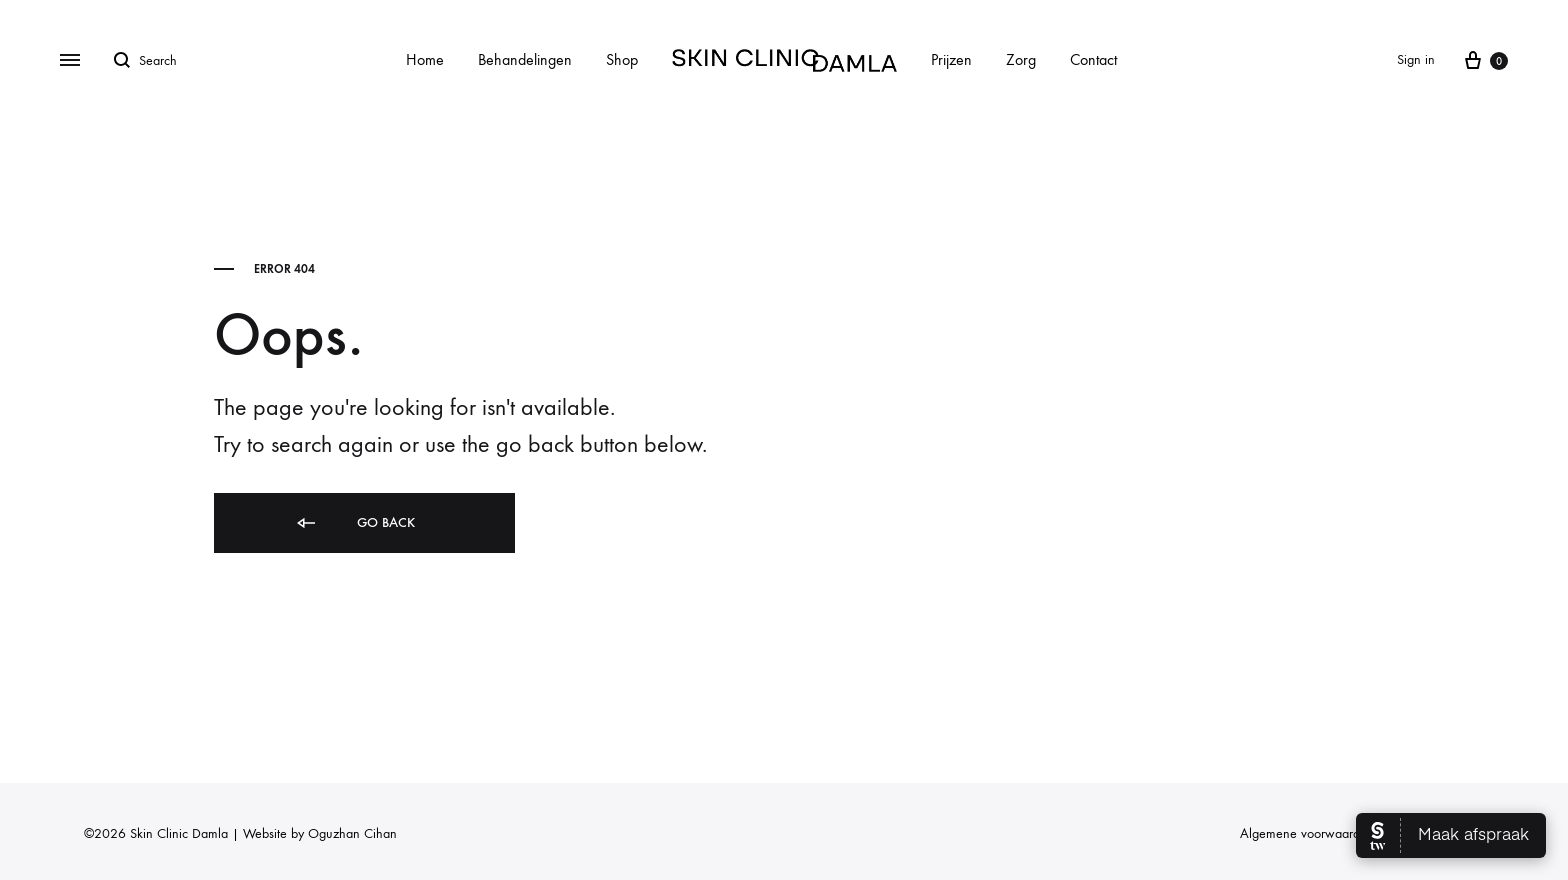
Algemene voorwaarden (1307, 833)
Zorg (1021, 59)
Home (425, 59)
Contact (1093, 59)
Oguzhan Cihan (352, 833)
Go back (354, 523)
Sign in (1416, 59)
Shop (622, 59)
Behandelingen (525, 59)
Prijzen (951, 59)
